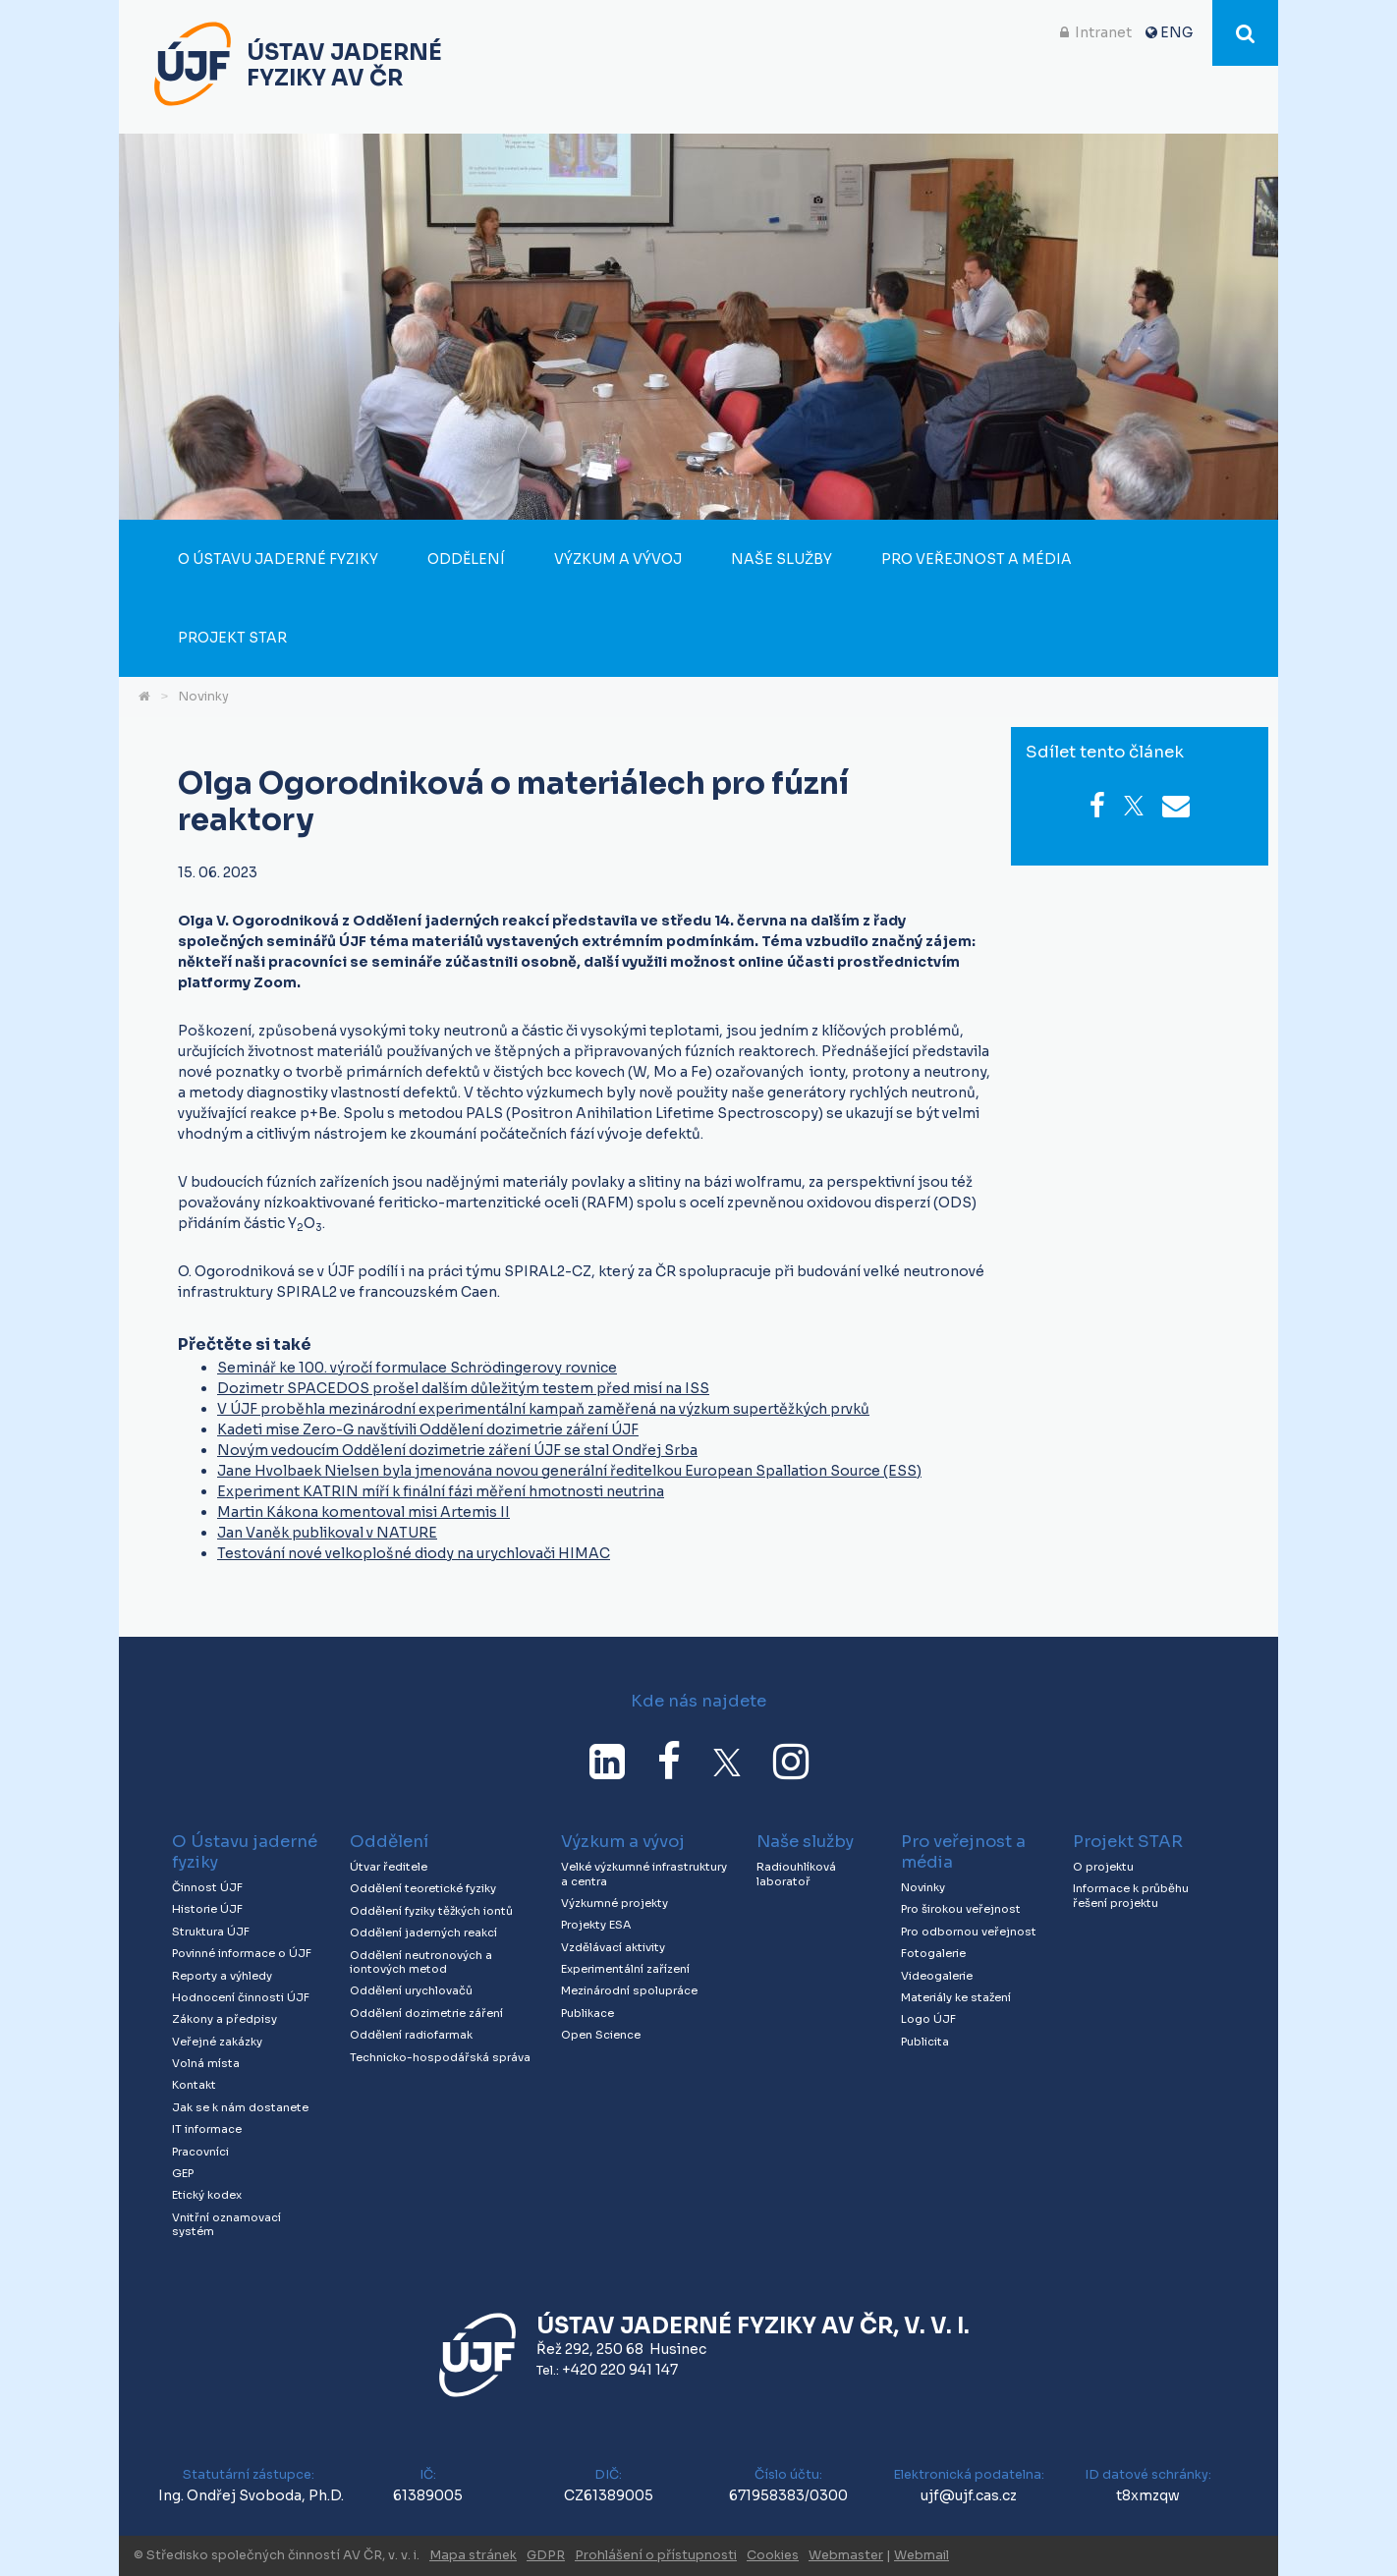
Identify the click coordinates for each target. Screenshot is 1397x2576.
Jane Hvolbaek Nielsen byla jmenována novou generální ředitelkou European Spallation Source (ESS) (569, 1471)
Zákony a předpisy (224, 2019)
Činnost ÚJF (207, 1887)
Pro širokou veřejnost (961, 1909)
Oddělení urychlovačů (411, 1990)
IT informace (207, 2129)
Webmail (921, 2555)
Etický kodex (207, 2195)
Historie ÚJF (207, 1909)
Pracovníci (200, 2151)
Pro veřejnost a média (976, 559)
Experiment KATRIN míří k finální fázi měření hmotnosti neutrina (440, 1491)
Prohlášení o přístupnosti (656, 2555)
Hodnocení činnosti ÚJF (240, 1997)
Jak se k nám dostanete (240, 2107)
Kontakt (194, 2085)
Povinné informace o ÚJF (241, 1953)
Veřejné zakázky (217, 2041)
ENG (1176, 32)
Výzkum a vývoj (618, 559)
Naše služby (781, 559)
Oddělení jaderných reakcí (423, 1932)
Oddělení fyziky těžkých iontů (431, 1911)
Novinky (203, 696)
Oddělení (466, 559)
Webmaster (846, 2555)
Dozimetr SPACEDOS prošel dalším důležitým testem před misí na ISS (463, 1388)
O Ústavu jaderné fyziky (278, 559)
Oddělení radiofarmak (411, 2035)
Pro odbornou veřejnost (968, 1931)
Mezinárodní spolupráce (629, 1990)
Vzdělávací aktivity (613, 1947)
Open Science (601, 2035)
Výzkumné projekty (614, 1903)
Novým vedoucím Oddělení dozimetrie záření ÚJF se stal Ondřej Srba (457, 1450)
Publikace (587, 2013)
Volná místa (206, 2063)
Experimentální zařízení (625, 1969)
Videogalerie (937, 1976)
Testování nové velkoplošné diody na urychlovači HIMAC (413, 1553)
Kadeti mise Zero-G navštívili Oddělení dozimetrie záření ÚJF (428, 1429)
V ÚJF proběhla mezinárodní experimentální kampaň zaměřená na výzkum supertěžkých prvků (543, 1409)
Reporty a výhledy (222, 1976)
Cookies (773, 2555)
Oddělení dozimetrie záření (426, 2013)
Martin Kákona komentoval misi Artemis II (363, 1512)
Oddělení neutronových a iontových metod (421, 1962)
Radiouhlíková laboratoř (796, 1874)
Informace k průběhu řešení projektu (1131, 1895)
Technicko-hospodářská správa (440, 2057)
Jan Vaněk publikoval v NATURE (327, 1532)
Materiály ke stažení (956, 1997)
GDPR (546, 2555)
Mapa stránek (473, 2555)
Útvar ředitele (388, 1867)
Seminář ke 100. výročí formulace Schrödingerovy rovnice (417, 1367)
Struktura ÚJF (211, 1931)
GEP (183, 2173)
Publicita (925, 2041)
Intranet (1103, 32)
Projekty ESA (596, 1925)
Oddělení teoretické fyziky (423, 1888)
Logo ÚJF (928, 2019)
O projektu (1103, 1867)
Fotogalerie (933, 1953)
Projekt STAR (232, 637)
